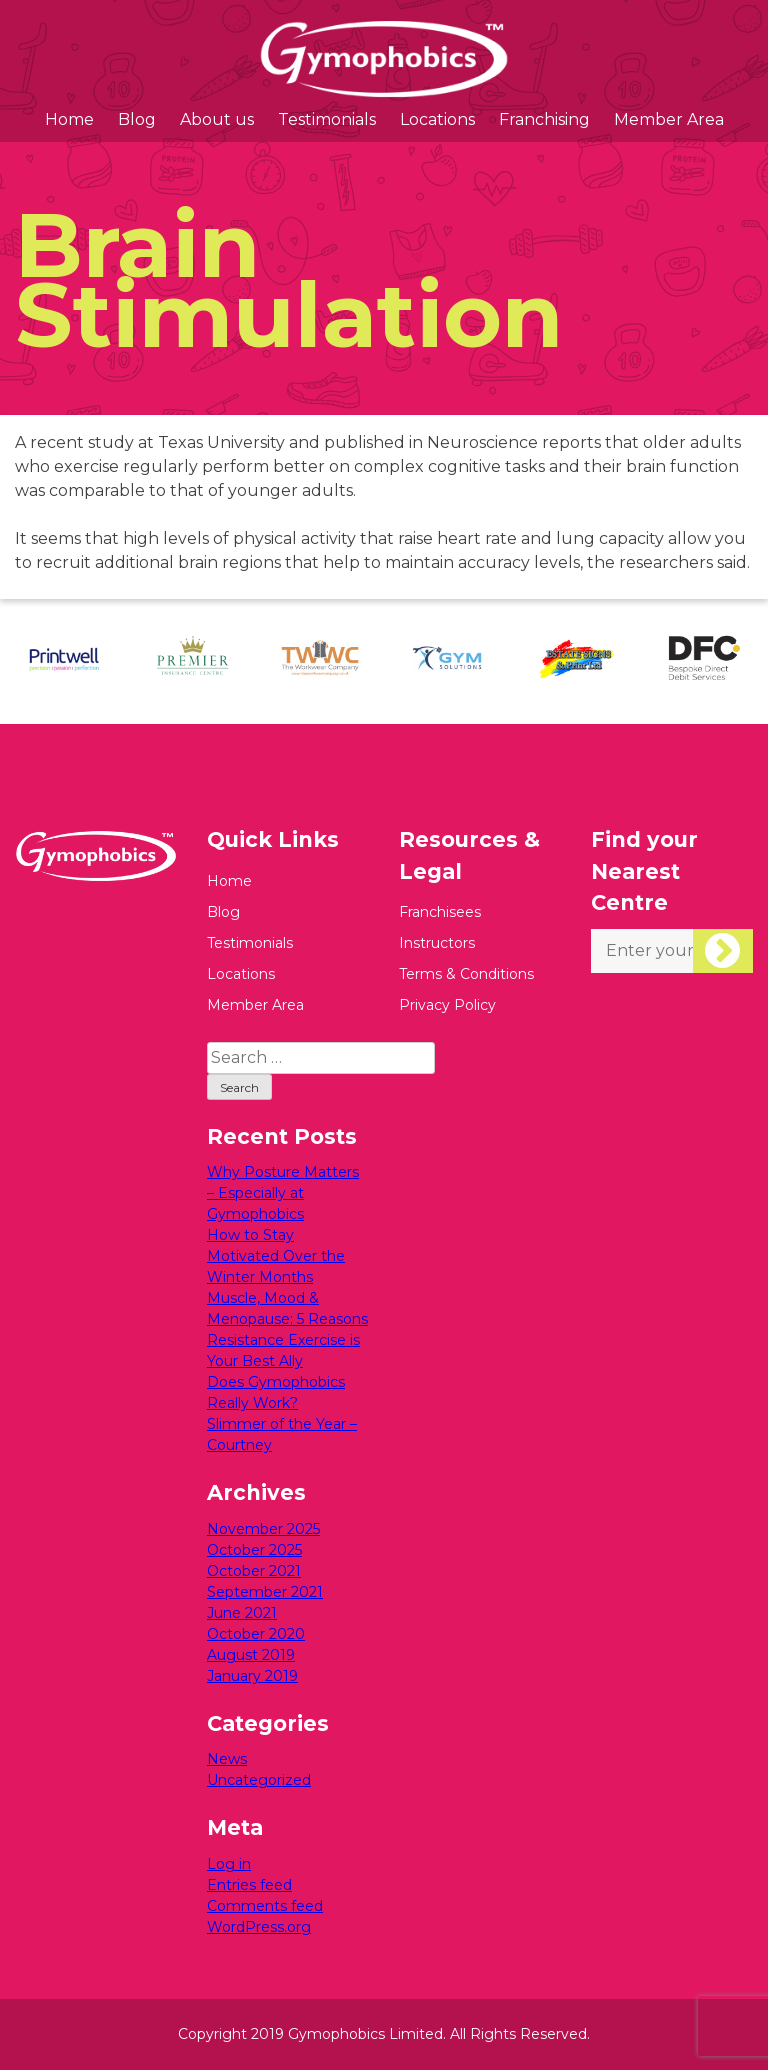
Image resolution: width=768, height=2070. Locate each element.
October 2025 (254, 1550)
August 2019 (251, 1655)
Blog (137, 119)
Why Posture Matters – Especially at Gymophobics (283, 1193)
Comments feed (265, 1906)
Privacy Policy (447, 1005)
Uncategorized (259, 1780)
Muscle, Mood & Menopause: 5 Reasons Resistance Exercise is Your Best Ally (287, 1329)
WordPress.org (259, 1927)
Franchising (544, 119)
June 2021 (242, 1613)
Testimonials (327, 119)
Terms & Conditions (466, 974)
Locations (437, 119)
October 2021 (254, 1571)
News (227, 1759)
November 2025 (263, 1529)
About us (217, 119)
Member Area (669, 119)
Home (69, 119)
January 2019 (252, 1676)
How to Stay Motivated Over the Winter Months (276, 1256)
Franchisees (440, 912)
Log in (229, 1864)
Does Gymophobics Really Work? (276, 1392)
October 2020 (256, 1634)
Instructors (437, 943)
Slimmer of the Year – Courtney (282, 1434)
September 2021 (265, 1592)
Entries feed (249, 1885)
